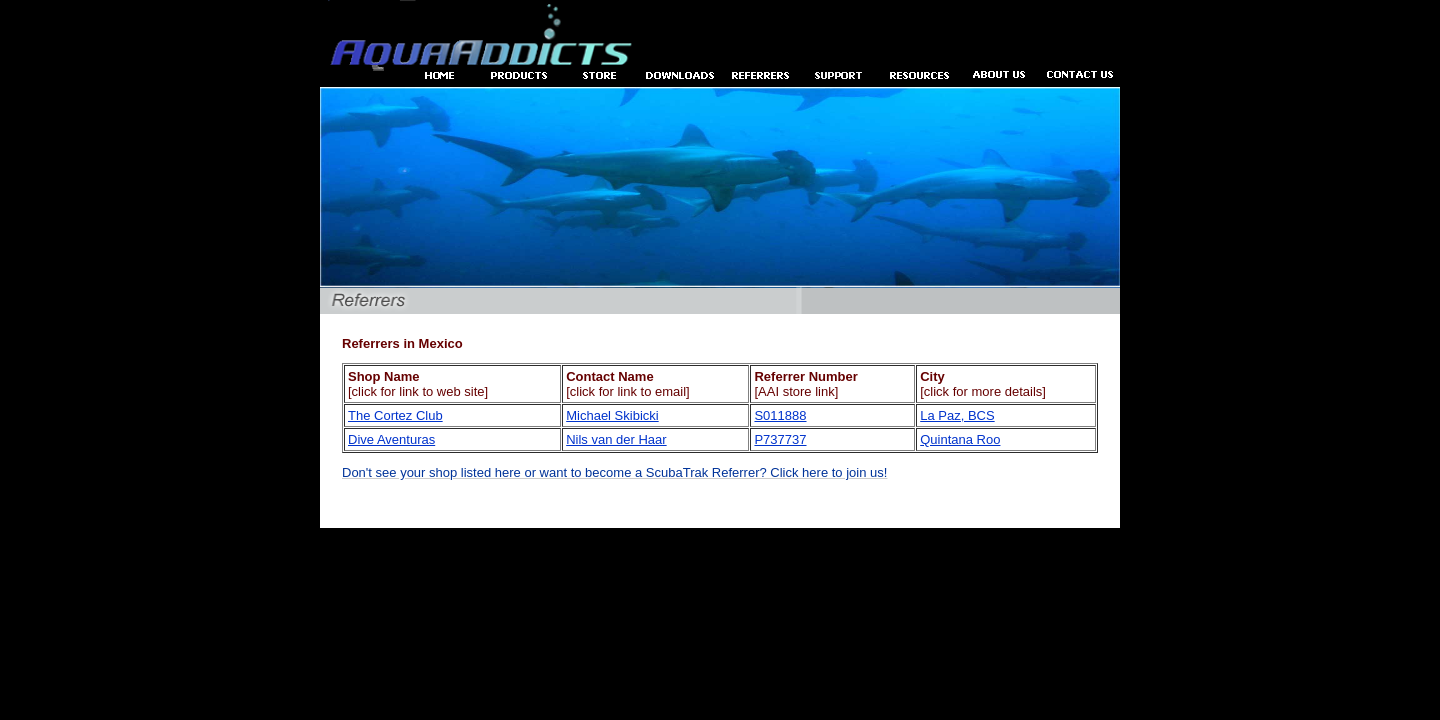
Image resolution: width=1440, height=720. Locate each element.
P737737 (780, 439)
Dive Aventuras (391, 439)
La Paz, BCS (957, 415)
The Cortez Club (395, 415)
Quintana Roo (960, 439)
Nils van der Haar (616, 439)
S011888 (780, 415)
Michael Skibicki (612, 415)
